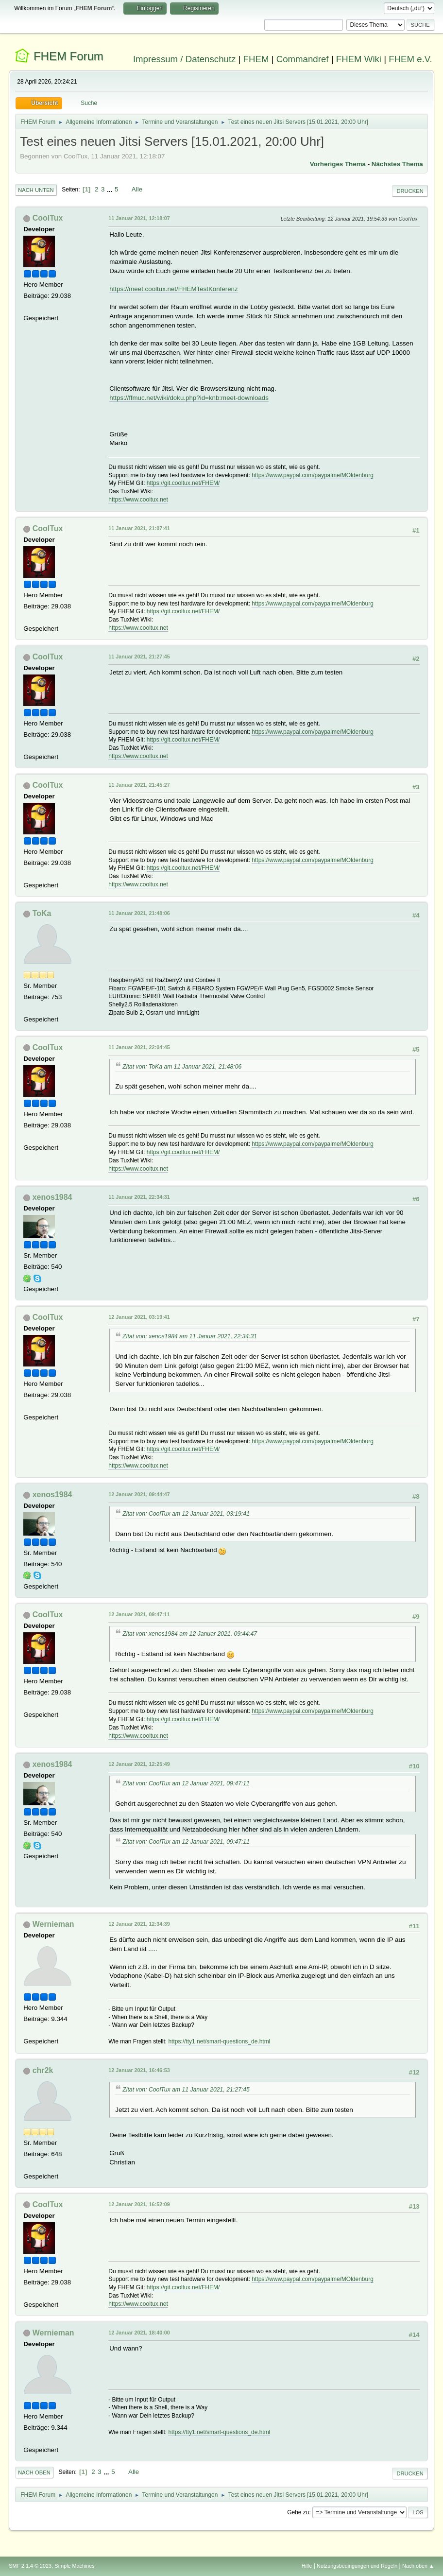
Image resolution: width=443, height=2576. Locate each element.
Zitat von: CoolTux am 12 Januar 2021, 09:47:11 (186, 1783)
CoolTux (48, 218)
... (110, 189)
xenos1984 (52, 1197)
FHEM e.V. (410, 59)
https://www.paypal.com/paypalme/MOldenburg (312, 475)
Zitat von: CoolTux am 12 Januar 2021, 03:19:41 (186, 1513)
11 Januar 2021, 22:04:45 (139, 1047)
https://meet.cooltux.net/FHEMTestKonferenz (173, 289)
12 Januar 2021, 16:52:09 (139, 2204)
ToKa (42, 913)
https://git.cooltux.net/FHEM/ (183, 483)
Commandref (302, 59)
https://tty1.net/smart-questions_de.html (219, 2041)
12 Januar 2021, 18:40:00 (139, 2332)
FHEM (256, 59)
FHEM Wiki (358, 59)
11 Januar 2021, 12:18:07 (139, 218)
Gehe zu (298, 2512)
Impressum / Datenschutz (184, 59)
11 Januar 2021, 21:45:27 (139, 785)
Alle (137, 189)
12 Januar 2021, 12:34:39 (139, 1924)
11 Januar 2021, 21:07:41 (139, 528)
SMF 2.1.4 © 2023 (30, 2566)
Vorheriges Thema (338, 164)
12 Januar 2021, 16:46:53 (139, 2070)
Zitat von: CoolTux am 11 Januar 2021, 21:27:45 (186, 2089)
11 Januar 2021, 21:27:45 (139, 656)
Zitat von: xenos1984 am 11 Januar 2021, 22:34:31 (189, 1336)
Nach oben (34, 2472)
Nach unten (35, 190)
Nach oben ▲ (418, 2566)
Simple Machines (75, 2566)
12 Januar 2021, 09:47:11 (139, 1614)
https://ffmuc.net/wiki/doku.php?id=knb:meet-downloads (189, 397)
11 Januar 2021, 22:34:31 (139, 1197)
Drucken (409, 191)
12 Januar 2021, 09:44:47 (139, 1494)
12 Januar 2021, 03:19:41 (139, 1317)
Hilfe (307, 2566)
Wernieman (53, 1924)
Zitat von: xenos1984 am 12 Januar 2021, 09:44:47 (189, 1633)
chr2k (43, 2070)
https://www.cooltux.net (138, 499)
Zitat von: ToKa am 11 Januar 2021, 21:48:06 (181, 1066)
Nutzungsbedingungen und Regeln (357, 2566)
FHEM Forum (68, 56)
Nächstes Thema (397, 164)
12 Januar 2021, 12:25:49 (139, 1764)
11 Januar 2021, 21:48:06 (139, 913)
